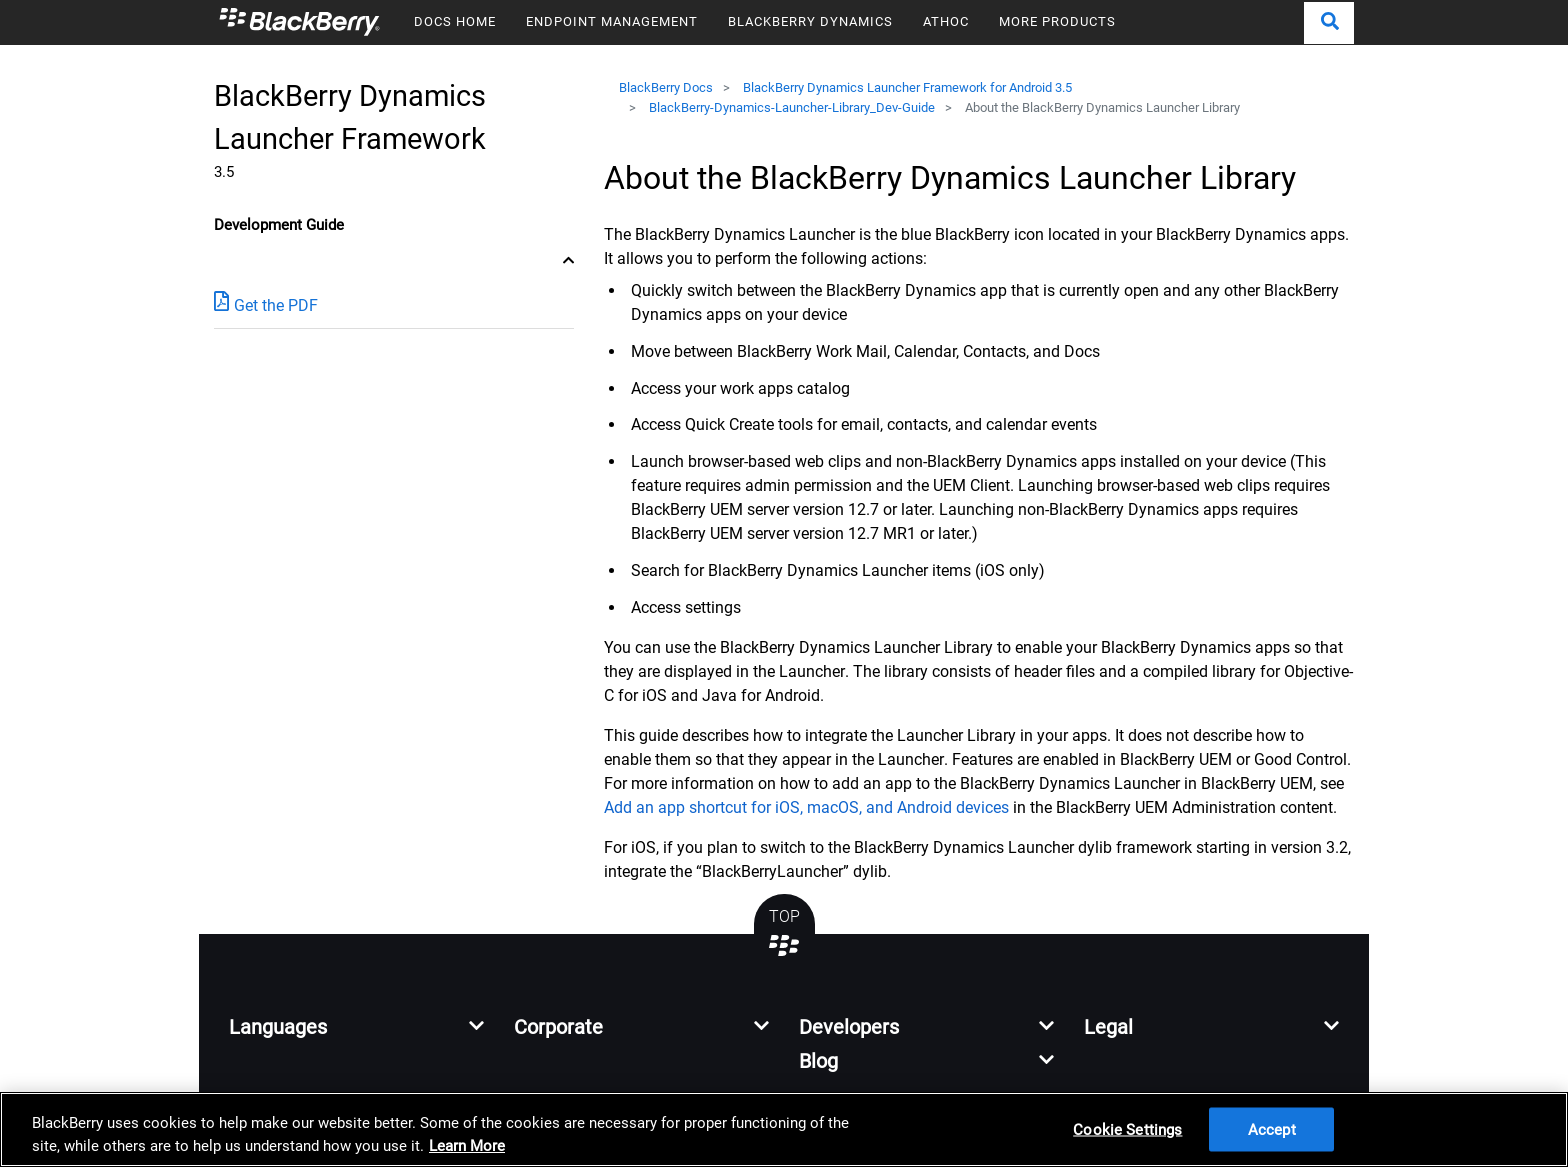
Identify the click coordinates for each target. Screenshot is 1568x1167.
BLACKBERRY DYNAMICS (810, 21)
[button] (1329, 23)
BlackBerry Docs (666, 87)
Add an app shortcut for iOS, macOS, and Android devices (806, 807)
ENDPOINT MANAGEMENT (612, 21)
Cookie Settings (1127, 1129)
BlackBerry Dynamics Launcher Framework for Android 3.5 (907, 87)
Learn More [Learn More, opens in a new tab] (467, 1146)
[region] (784, 1129)
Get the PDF (266, 304)
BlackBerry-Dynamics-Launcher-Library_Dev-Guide (792, 107)
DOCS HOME (455, 21)
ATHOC (946, 21)
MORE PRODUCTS (1057, 21)
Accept (1272, 1129)
